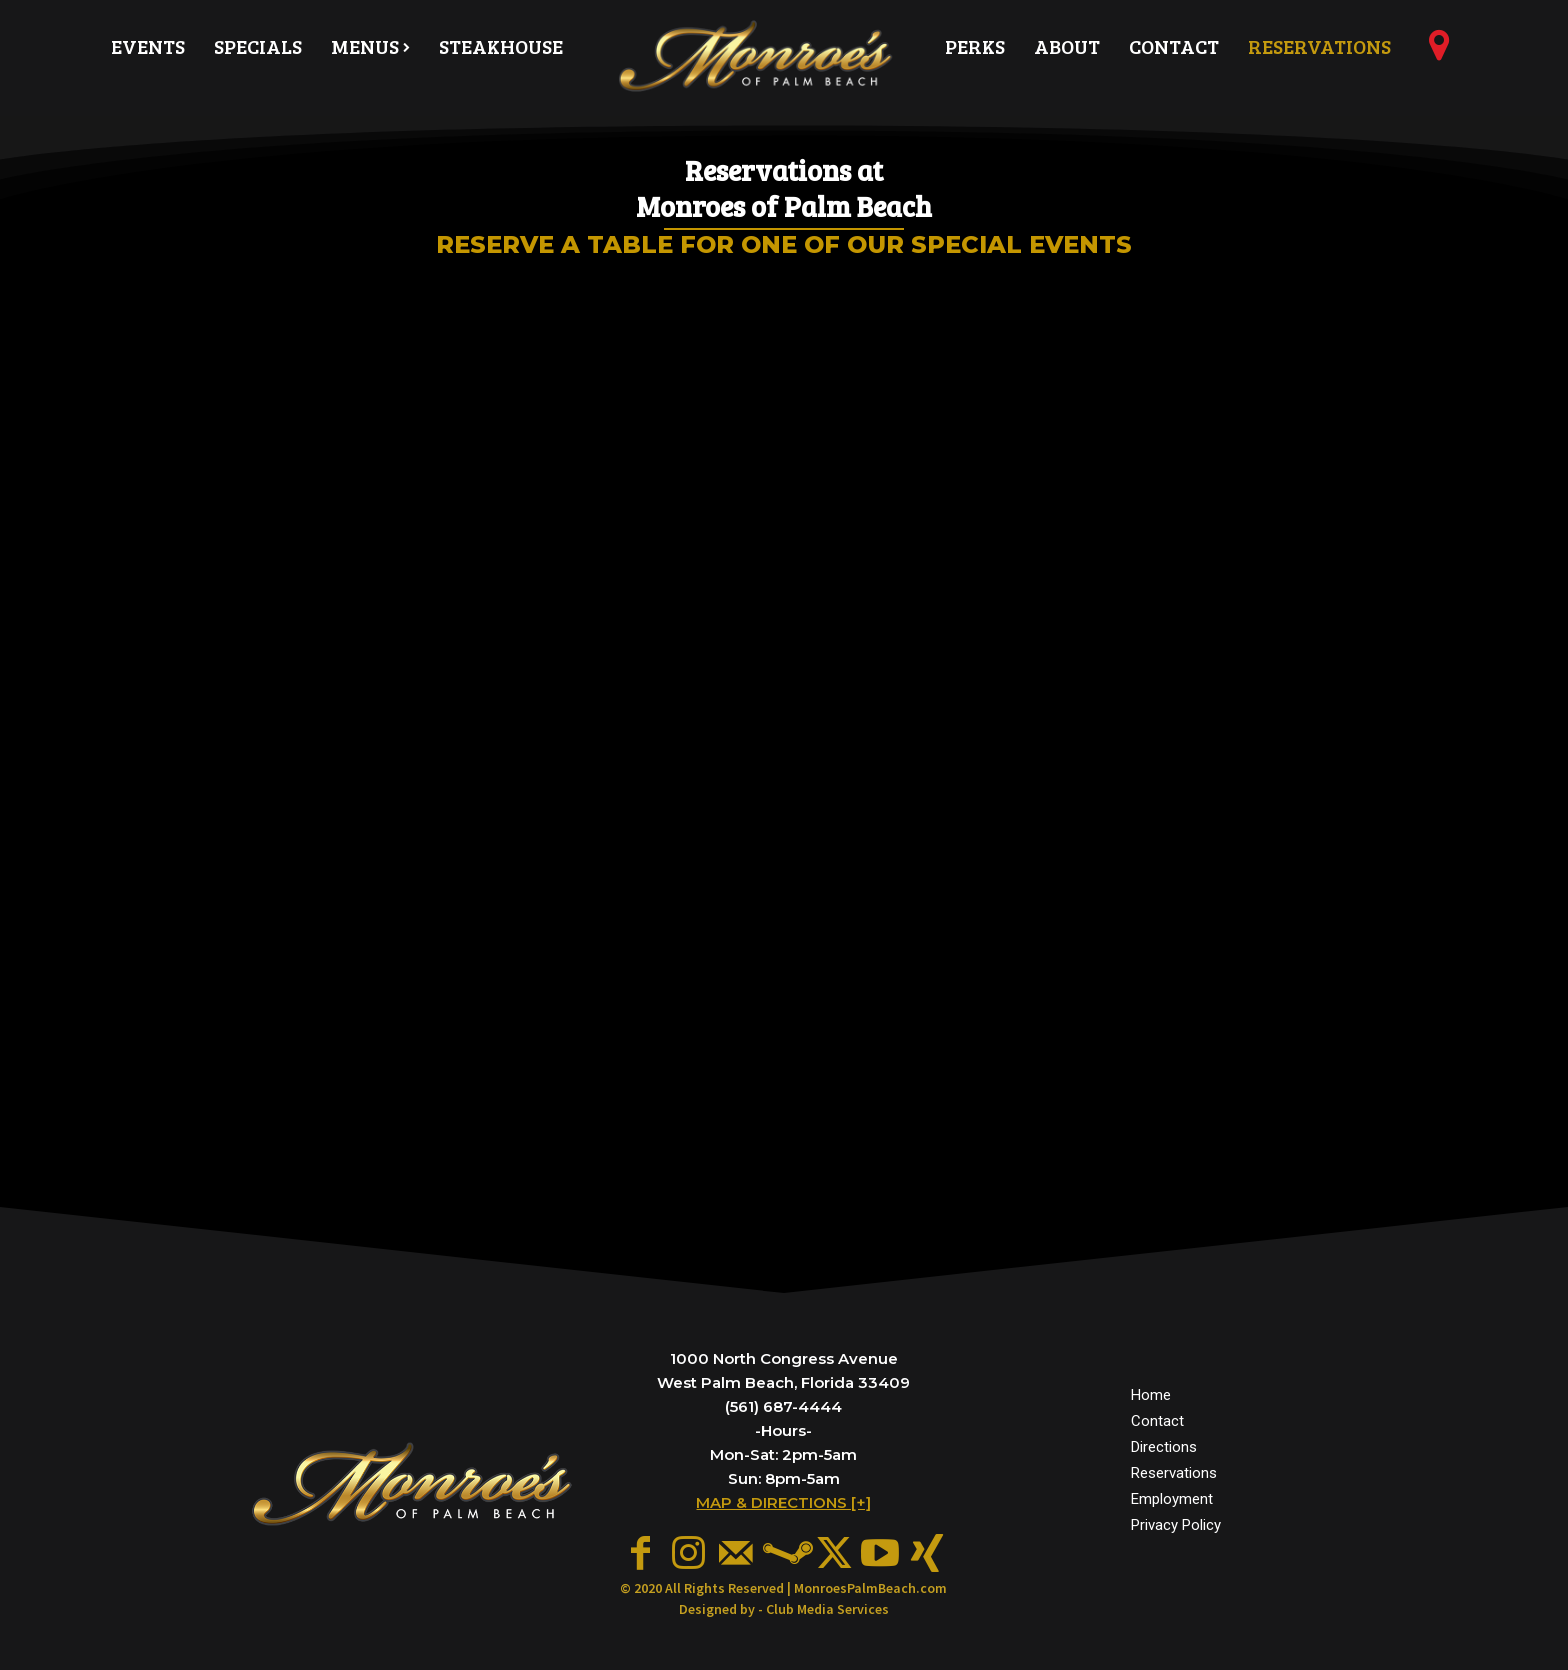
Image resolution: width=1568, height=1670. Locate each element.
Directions (1164, 1447)
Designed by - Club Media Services (784, 1609)
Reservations (1174, 1473)
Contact (1157, 1421)
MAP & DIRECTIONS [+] (783, 1502)
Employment (1172, 1499)
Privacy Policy (1176, 1525)
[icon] (1439, 53)
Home (1151, 1395)
